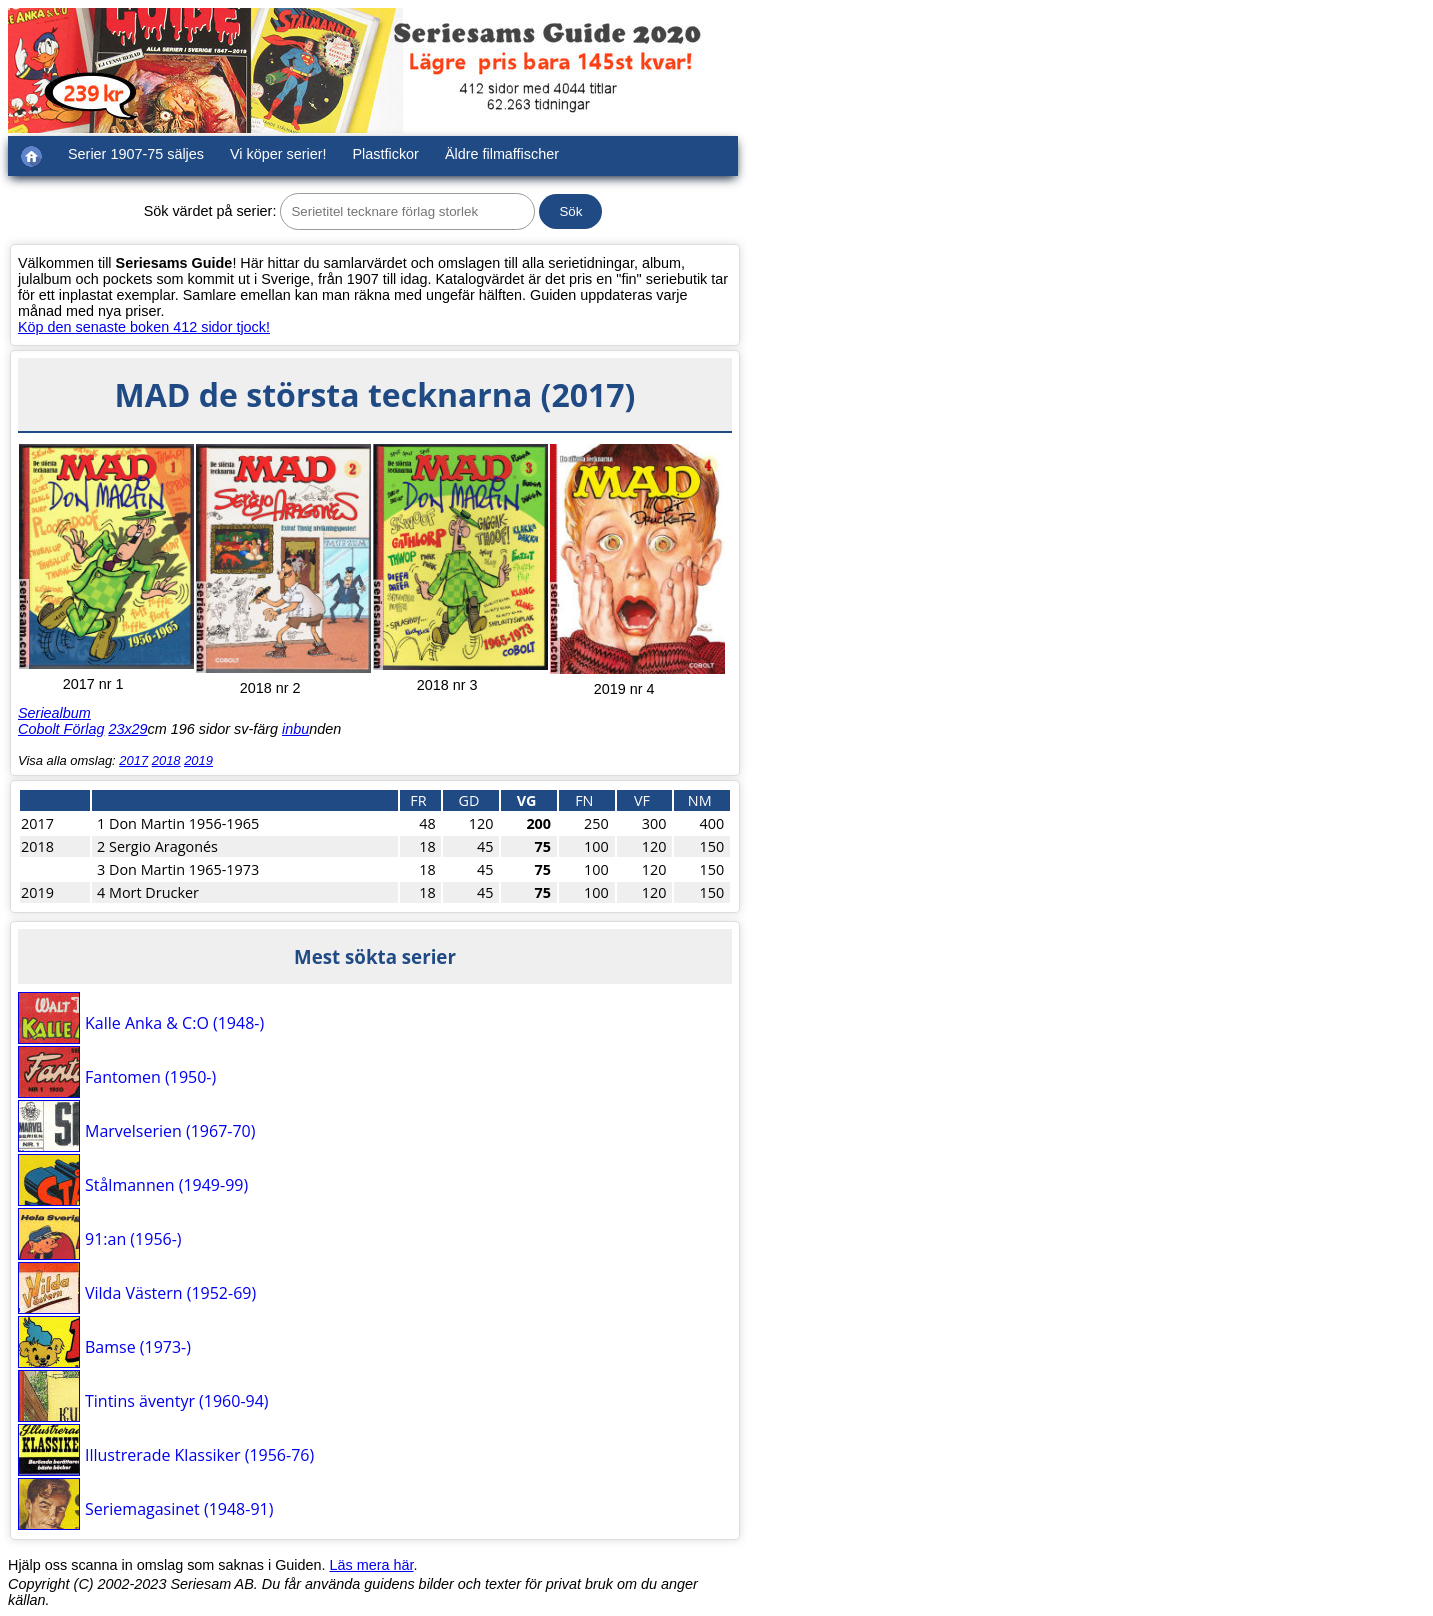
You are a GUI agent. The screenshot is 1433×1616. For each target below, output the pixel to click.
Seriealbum (54, 713)
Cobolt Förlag (61, 729)
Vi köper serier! (278, 154)
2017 (133, 760)
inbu (295, 729)
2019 (198, 760)
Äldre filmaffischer (502, 154)
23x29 (127, 729)
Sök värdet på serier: (210, 211)
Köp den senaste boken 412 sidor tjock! (144, 327)
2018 (166, 760)
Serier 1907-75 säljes (136, 154)
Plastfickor (386, 154)
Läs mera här (372, 1565)
